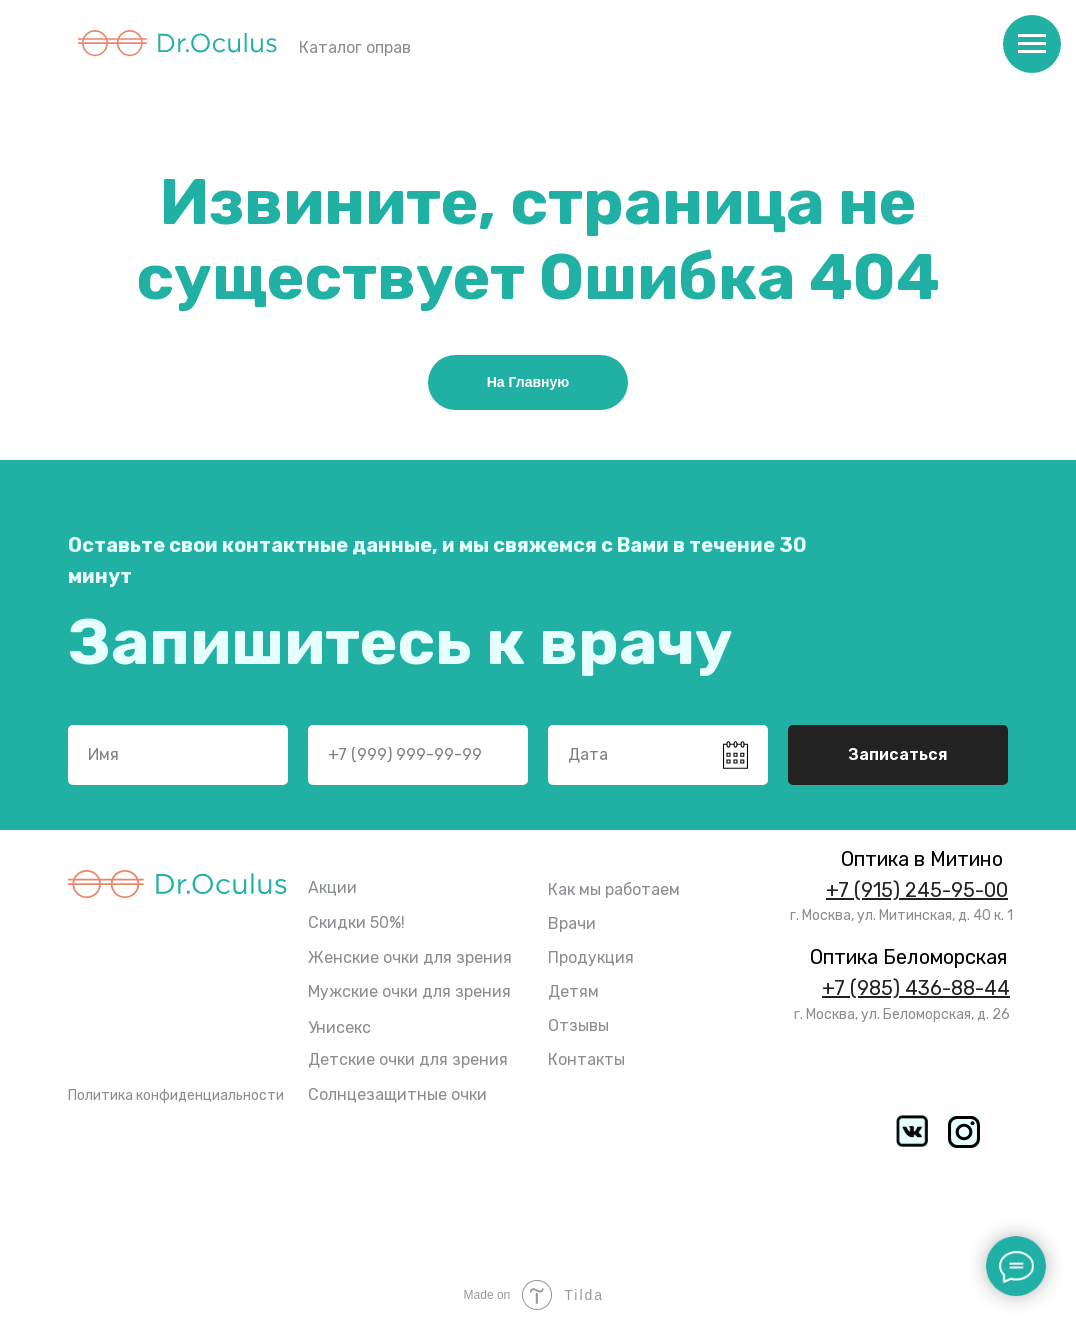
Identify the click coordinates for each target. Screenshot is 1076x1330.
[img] (964, 1132)
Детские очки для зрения (408, 1059)
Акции (332, 887)
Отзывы (578, 1025)
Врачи (572, 923)
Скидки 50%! (356, 922)
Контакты (586, 1059)
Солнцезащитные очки (397, 1094)
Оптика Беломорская (908, 957)
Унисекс (339, 1027)
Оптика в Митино (922, 859)
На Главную (528, 382)
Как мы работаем (614, 889)
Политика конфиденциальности (176, 1095)
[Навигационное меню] (1032, 44)
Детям (573, 991)
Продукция (591, 957)
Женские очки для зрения (410, 957)
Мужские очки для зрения (409, 991)
